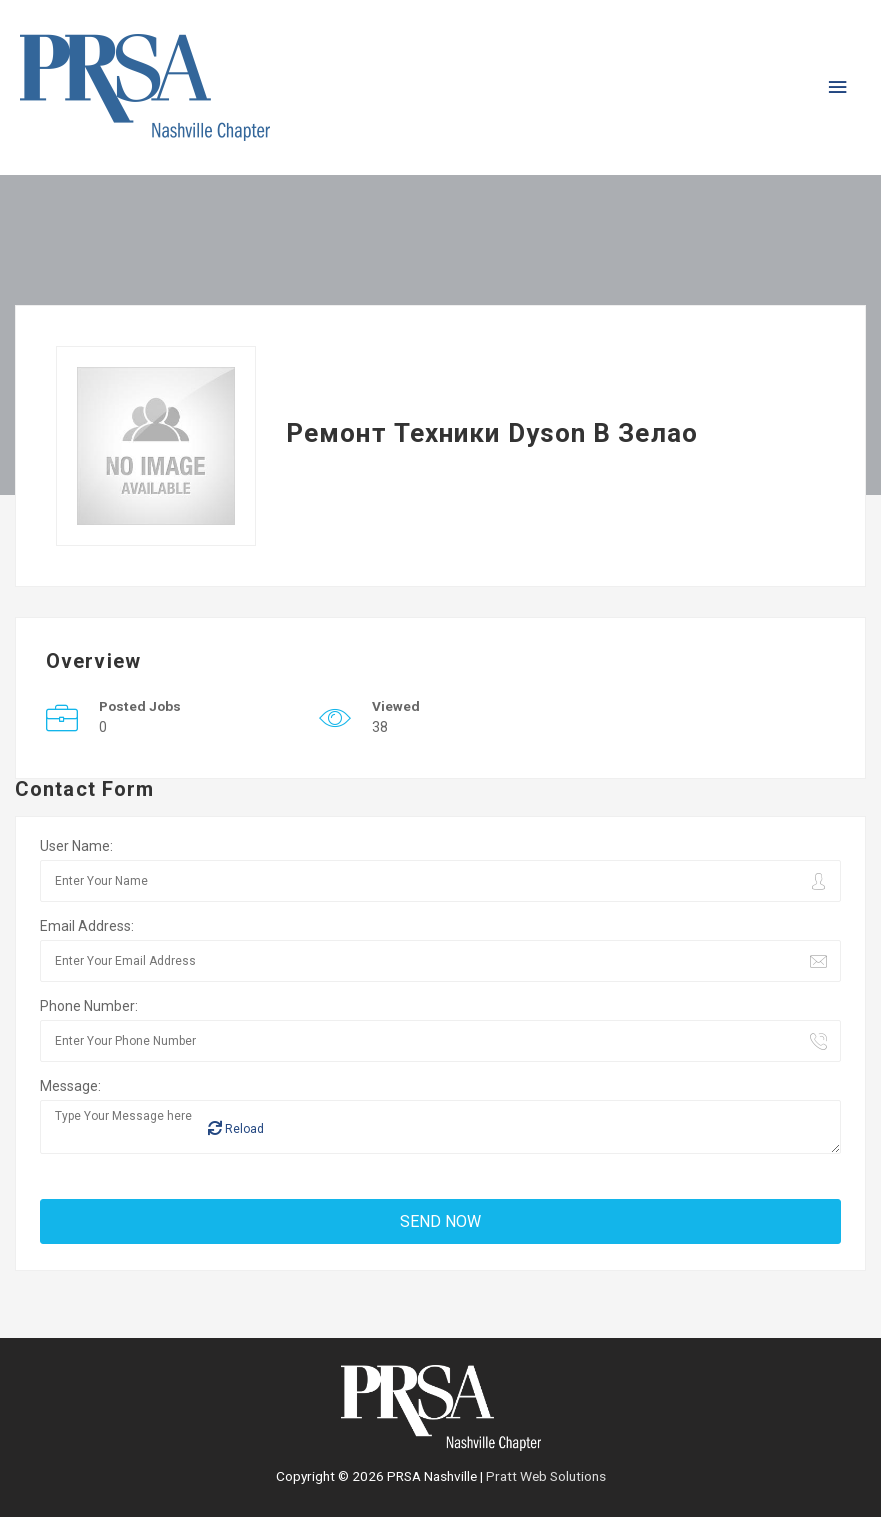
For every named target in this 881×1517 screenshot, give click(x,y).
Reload (236, 1128)
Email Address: (87, 926)
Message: (70, 1086)
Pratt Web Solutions (546, 1476)
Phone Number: (89, 1006)
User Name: (76, 846)
